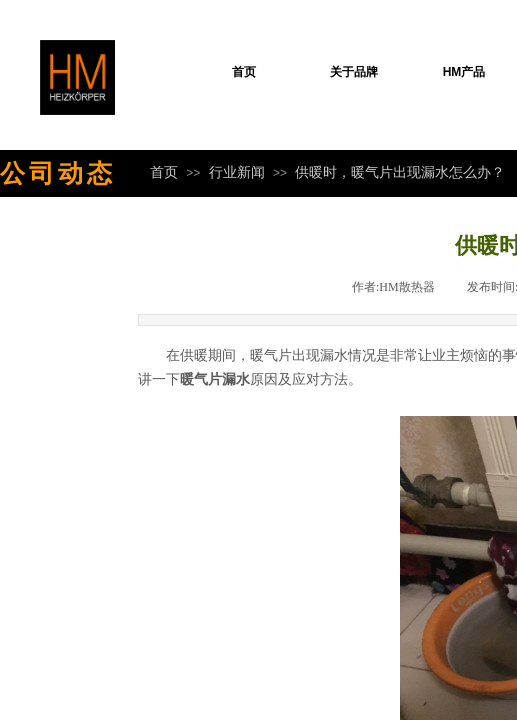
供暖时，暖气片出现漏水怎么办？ (400, 172)
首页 (244, 72)
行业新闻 (237, 172)
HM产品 (464, 72)
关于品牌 (354, 72)
